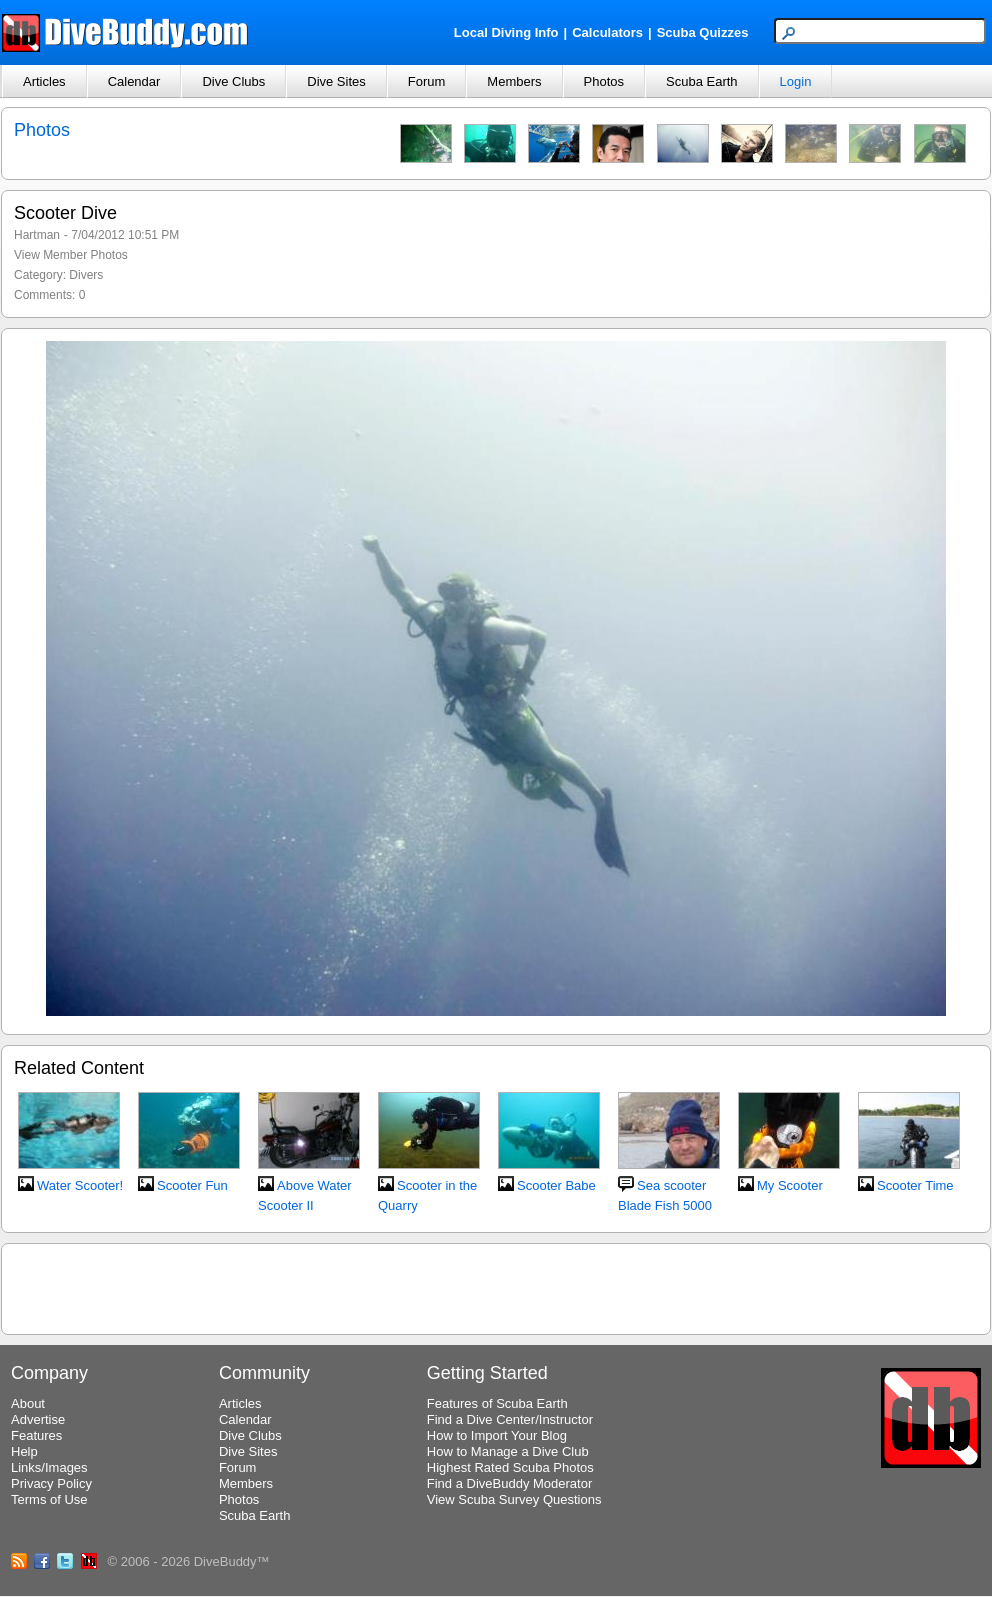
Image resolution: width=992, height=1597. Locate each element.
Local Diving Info (506, 32)
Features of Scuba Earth (497, 1403)
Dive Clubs (233, 81)
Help (24, 1451)
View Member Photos (71, 255)
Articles (44, 81)
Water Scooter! (80, 1185)
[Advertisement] (496, 1286)
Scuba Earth (702, 81)
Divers (86, 275)
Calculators (607, 32)
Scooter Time (915, 1185)
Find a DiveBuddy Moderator (509, 1483)
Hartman (37, 235)
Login (796, 81)
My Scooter (790, 1185)
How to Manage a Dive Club (508, 1451)
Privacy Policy (51, 1483)
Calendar (134, 81)
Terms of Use (49, 1499)
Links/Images (49, 1467)
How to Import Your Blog (497, 1435)
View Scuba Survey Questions (514, 1499)
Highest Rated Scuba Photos (510, 1467)
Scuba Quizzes (703, 32)
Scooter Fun (192, 1185)
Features (36, 1435)
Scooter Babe (556, 1185)
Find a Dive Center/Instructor (510, 1419)
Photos (604, 81)
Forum (427, 81)
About (28, 1403)
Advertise (38, 1419)
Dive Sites (336, 81)
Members (514, 81)
